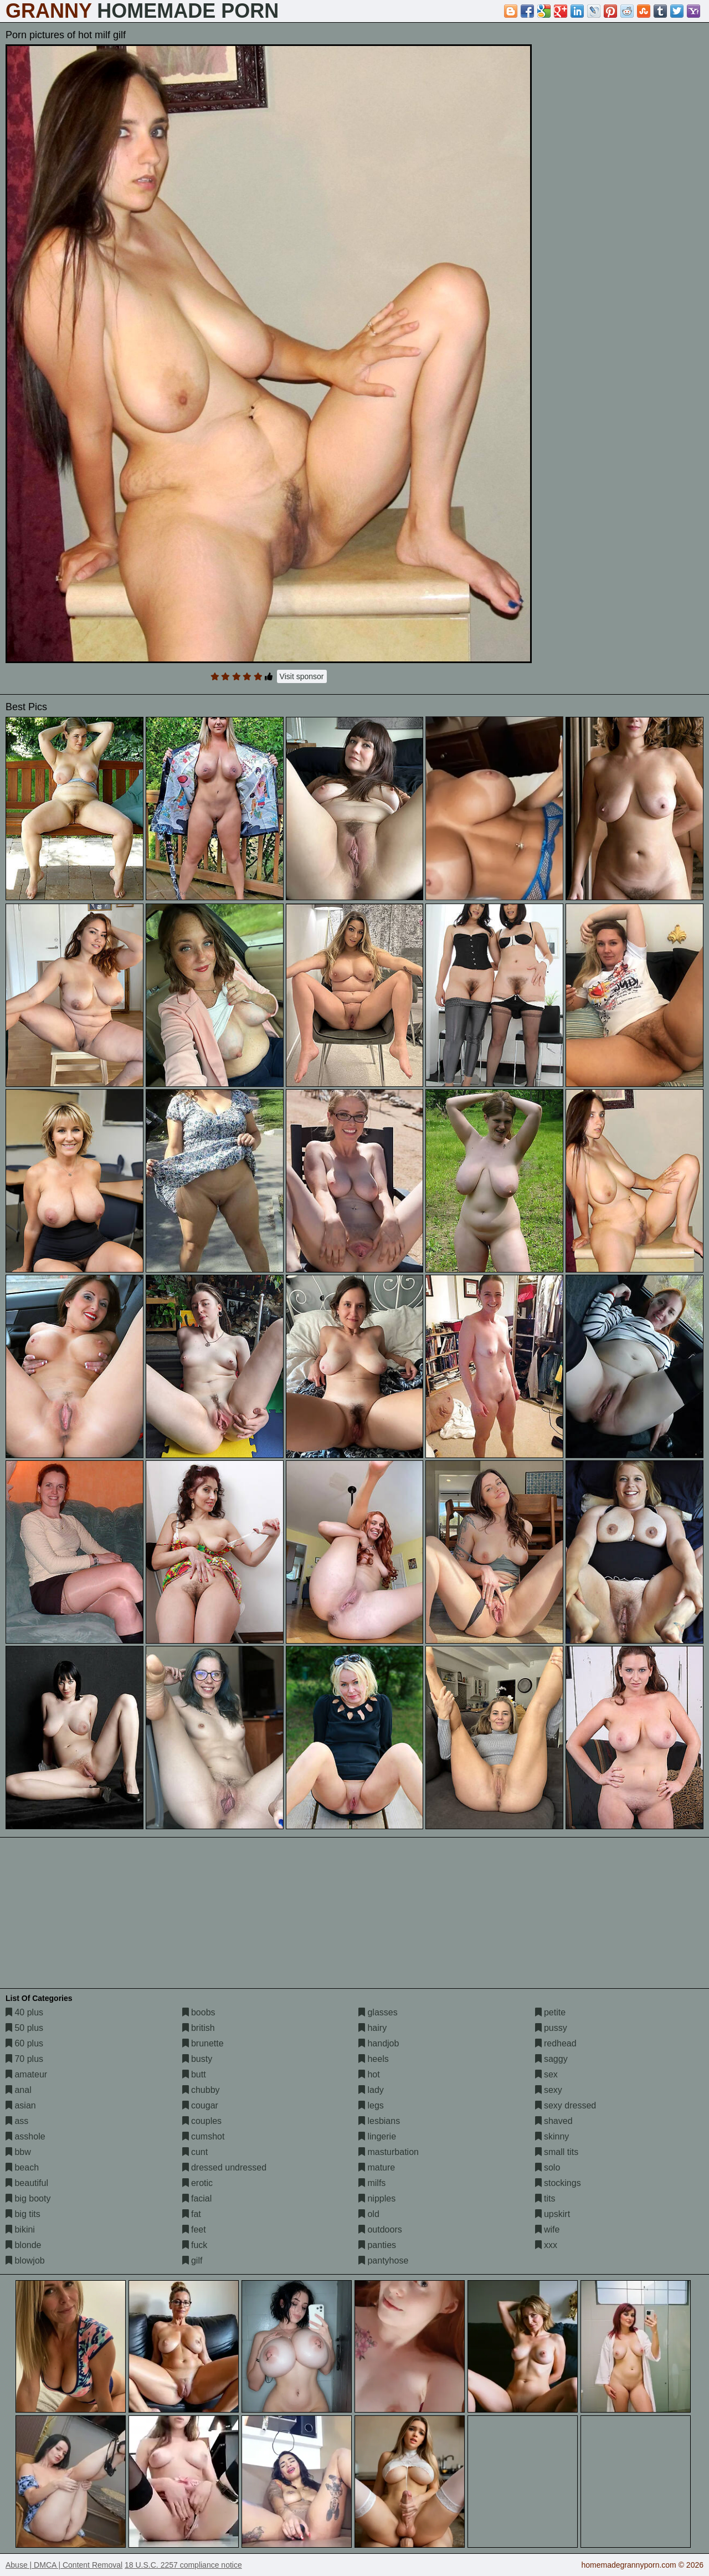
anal (19, 2090)
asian (21, 2105)
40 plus (24, 2012)
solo (548, 2167)
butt (194, 2074)
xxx (546, 2245)
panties (377, 2245)
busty (197, 2059)
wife (547, 2229)
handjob (378, 2043)
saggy (551, 2059)
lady (371, 2090)
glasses (378, 2012)
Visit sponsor (302, 676)
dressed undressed (224, 2167)
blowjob (25, 2260)
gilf (192, 2260)
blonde (24, 2245)
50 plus (24, 2028)
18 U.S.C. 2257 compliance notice (183, 2564)
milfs (372, 2183)
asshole (25, 2136)
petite (550, 2012)
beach (22, 2167)
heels (373, 2059)
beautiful (27, 2183)
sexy (548, 2090)
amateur (26, 2074)
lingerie (377, 2136)
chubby (201, 2090)
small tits (557, 2152)
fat (191, 2214)
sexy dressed (566, 2105)
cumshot (203, 2136)
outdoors (380, 2229)
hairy (372, 2028)
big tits (23, 2214)
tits (545, 2198)
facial (197, 2198)
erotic (197, 2183)
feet (194, 2229)
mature (376, 2167)
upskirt (553, 2214)
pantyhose (383, 2260)
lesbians (379, 2121)
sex (546, 2074)
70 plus (24, 2059)
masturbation (388, 2152)
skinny (552, 2136)
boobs (198, 2012)
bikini (20, 2229)
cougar (200, 2105)
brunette (203, 2043)
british (198, 2028)
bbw (18, 2152)
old (368, 2214)
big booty (28, 2198)
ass (17, 2121)
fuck (195, 2245)
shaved (554, 2121)
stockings (558, 2183)
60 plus (24, 2043)
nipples (376, 2198)
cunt (195, 2152)
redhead (556, 2043)
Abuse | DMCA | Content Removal (64, 2564)
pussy (551, 2028)
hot (369, 2074)
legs (371, 2105)
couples (202, 2121)
